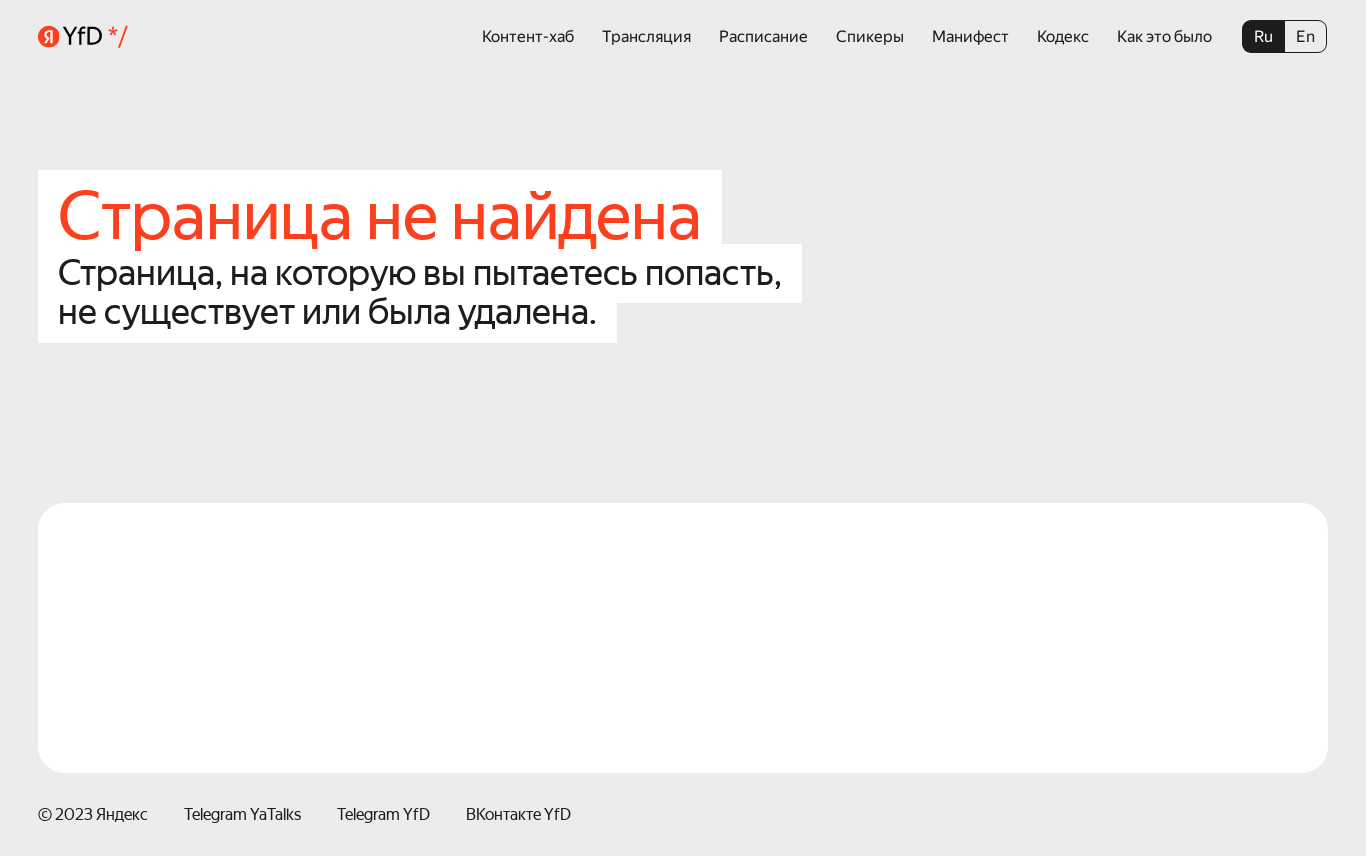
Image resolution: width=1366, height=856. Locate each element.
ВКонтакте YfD (518, 814)
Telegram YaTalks (242, 814)
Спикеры (870, 36)
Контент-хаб (528, 36)
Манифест (970, 36)
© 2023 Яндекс (93, 814)
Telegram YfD (383, 814)
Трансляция (646, 36)
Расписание (763, 36)
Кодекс (1063, 36)
